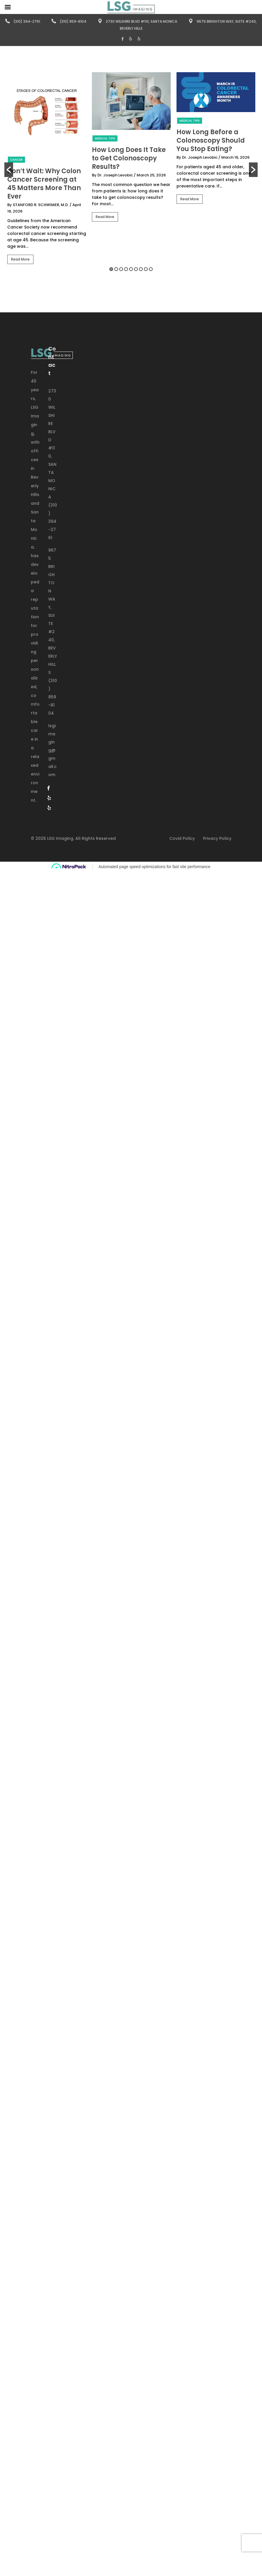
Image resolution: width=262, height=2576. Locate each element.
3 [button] (121, 269)
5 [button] (131, 269)
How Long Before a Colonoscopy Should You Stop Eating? (211, 140)
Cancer (16, 159)
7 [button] (141, 269)
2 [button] (116, 269)
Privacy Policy (217, 838)
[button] (8, 169)
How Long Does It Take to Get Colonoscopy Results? (129, 158)
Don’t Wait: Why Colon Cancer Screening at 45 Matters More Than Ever (44, 184)
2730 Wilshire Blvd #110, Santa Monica (137, 21)
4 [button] (126, 269)
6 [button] (136, 269)
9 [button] (151, 269)
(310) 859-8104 (69, 21)
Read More (20, 259)
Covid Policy (182, 838)
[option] (46, 169)
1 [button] (111, 269)
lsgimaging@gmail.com (52, 750)
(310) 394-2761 (22, 21)
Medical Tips (105, 138)
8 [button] (146, 269)
